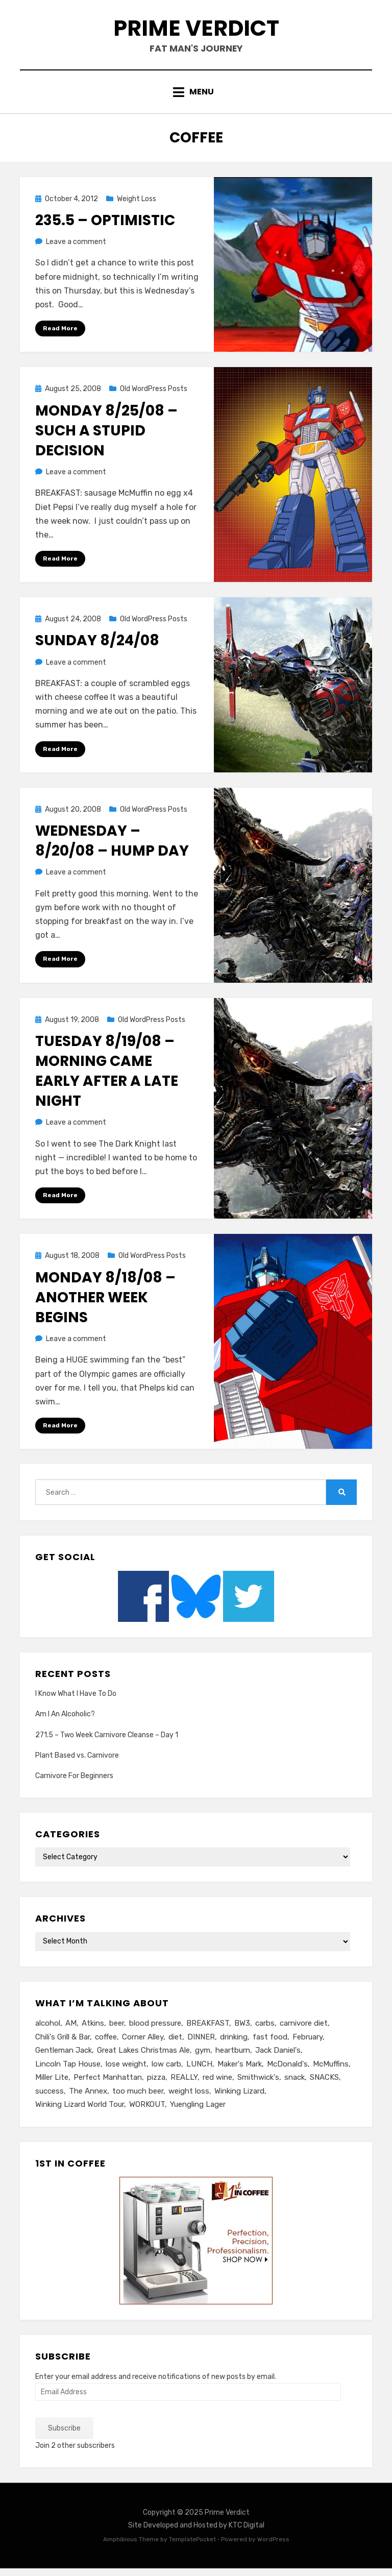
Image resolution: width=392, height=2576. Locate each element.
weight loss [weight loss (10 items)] (188, 2098)
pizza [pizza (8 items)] (156, 2084)
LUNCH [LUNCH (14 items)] (199, 2070)
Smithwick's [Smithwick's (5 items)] (258, 2084)
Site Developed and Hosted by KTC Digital (196, 2533)
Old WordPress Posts (153, 394)
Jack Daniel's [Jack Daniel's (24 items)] (278, 2056)
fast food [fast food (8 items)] (270, 2043)
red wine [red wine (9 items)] (217, 2084)
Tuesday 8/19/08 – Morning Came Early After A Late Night (106, 1076)
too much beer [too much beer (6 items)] (137, 2098)
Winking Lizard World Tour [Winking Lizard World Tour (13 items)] (79, 2112)
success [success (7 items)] (49, 2098)
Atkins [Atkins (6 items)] (93, 2029)
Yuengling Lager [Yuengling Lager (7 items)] (198, 2112)
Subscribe (64, 2436)
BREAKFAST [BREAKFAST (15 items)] (207, 2029)
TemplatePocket (192, 2546)
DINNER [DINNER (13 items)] (201, 2043)
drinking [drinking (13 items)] (234, 2043)
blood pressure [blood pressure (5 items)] (155, 2029)
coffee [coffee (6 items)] (106, 2043)
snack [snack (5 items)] (294, 2084)
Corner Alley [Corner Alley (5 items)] (142, 2043)
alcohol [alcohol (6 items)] (47, 2029)
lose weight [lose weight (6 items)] (126, 2070)
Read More (60, 332)
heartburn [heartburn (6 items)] (232, 2056)
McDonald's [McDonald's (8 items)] (287, 2070)
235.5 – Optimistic (105, 225)
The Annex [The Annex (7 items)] (88, 2098)
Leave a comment (76, 246)
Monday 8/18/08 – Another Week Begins (105, 1303)
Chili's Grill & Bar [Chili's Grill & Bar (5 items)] (62, 2043)
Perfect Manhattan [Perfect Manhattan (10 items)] (108, 2084)
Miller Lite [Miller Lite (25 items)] (51, 2084)
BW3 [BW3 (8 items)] (242, 2029)
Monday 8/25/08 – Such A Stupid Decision (106, 435)
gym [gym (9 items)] (202, 2056)
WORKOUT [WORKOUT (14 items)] (147, 2112)
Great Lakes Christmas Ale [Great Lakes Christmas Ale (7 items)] (143, 2056)
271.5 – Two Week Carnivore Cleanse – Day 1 (106, 1740)
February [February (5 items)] (307, 2043)
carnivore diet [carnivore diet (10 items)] (304, 2029)
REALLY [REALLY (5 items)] (184, 2084)
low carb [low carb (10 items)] (166, 2070)
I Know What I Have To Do (75, 1699)
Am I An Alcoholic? (65, 1720)
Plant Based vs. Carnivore (77, 1761)
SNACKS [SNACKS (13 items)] (324, 2084)
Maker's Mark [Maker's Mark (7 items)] (239, 2070)
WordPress (273, 2546)
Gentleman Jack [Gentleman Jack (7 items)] (63, 2056)
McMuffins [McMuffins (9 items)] (331, 2070)
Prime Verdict (196, 29)
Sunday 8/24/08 (97, 645)
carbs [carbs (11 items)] (265, 2029)
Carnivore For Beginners (74, 1781)
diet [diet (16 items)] (175, 2043)
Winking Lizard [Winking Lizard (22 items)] (239, 2098)
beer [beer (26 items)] (116, 2029)
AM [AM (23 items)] (71, 2029)
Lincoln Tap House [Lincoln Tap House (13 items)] (68, 2070)
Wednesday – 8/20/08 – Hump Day (112, 846)
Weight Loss (136, 203)
